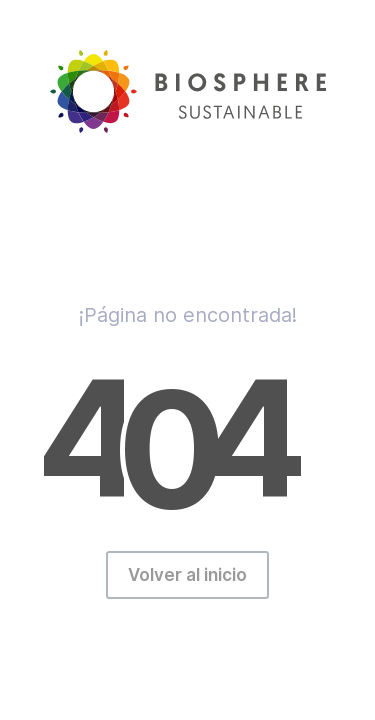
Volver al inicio (187, 575)
